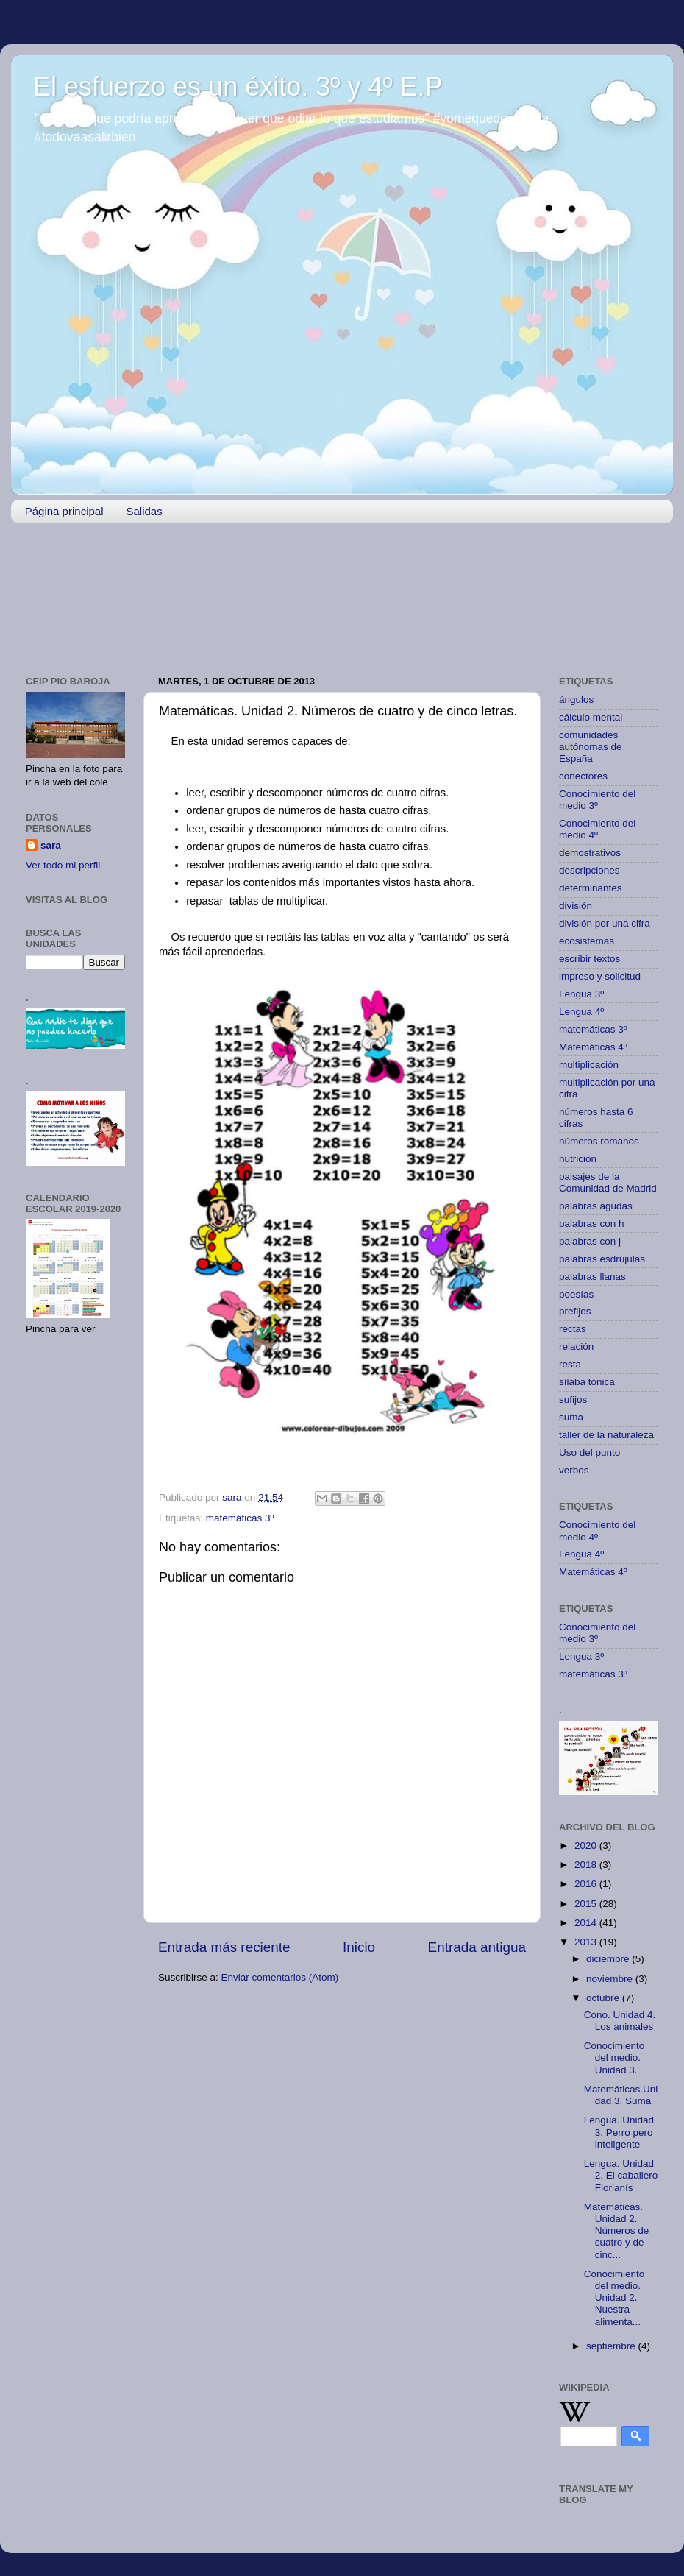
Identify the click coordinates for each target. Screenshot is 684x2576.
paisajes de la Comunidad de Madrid (608, 1182)
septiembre (612, 2346)
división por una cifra (604, 923)
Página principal (64, 511)
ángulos (576, 699)
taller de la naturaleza (606, 1434)
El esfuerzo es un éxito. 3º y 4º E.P (238, 86)
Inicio (359, 1947)
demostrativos (590, 852)
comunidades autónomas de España (590, 746)
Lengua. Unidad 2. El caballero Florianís (621, 2175)
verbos (574, 1470)
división (575, 905)
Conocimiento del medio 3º (597, 799)
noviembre (610, 1978)
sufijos (573, 1399)
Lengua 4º (581, 1011)
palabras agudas (596, 1205)
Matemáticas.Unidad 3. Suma (621, 2095)
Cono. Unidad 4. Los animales (620, 2020)
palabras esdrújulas (602, 1258)
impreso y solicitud (600, 976)
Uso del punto (589, 1452)
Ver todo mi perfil (63, 865)
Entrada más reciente (224, 1947)
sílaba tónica (587, 1381)
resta (570, 1364)
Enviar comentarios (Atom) (280, 1977)
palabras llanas (592, 1276)
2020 (586, 1845)
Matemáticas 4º (593, 1046)
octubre (604, 1997)
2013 (586, 1941)
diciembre (609, 1958)
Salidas (145, 511)
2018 (586, 1864)
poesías (576, 1294)
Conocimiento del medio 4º (597, 829)
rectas (572, 1328)
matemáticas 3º (240, 1518)
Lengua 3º (581, 993)
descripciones (589, 870)
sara (50, 845)
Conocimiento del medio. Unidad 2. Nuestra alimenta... (614, 2297)
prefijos (575, 1311)
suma (571, 1417)
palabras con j (590, 1241)
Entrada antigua (477, 1947)
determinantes (590, 888)
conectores (583, 776)
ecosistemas (586, 940)
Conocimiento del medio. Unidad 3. (614, 2057)
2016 (586, 1883)
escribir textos (589, 958)
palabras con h (591, 1223)
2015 (586, 1903)
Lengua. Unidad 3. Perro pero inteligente (619, 2132)
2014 (586, 1922)
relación (576, 1346)
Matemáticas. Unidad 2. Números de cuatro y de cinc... (616, 2230)
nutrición (577, 1158)
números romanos (599, 1141)
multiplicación (589, 1064)
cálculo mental (590, 717)
